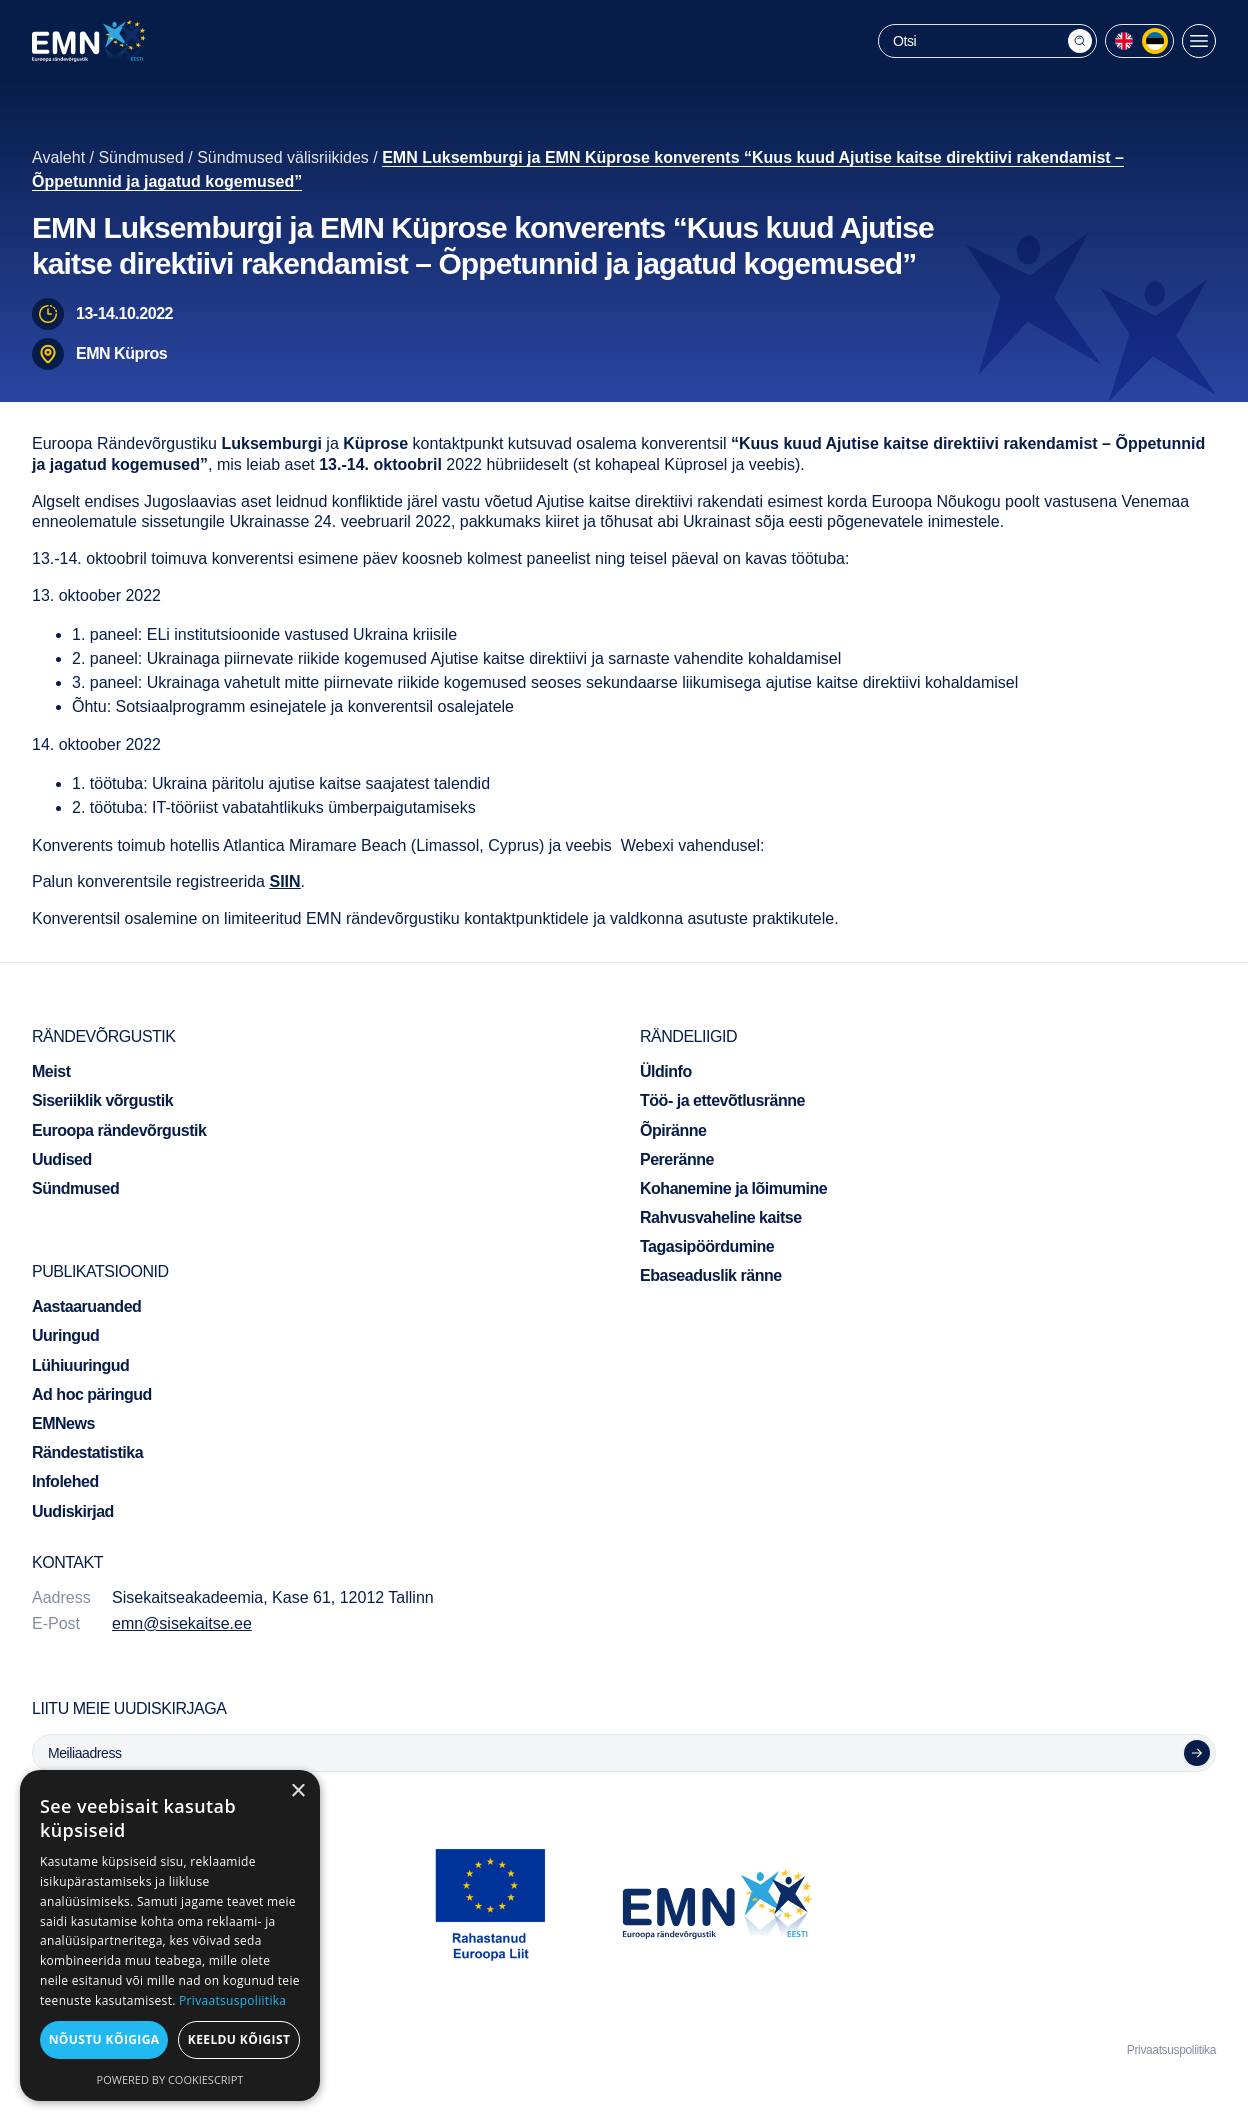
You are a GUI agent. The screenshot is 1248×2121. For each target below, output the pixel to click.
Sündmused (140, 157)
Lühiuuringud (80, 1365)
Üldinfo (666, 1071)
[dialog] (170, 1935)
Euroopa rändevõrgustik (119, 1130)
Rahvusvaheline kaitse (721, 1217)
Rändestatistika (87, 1452)
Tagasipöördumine (707, 1246)
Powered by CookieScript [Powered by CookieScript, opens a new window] (170, 2079)
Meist (51, 1071)
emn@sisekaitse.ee (182, 1623)
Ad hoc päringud (92, 1394)
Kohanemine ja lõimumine (733, 1188)
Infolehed (65, 1481)
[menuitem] (1124, 41)
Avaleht (58, 157)
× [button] (297, 1791)
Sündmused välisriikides (283, 157)
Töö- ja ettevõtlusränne (722, 1100)
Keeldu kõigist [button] (239, 2039)
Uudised (62, 1159)
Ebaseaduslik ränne (711, 1275)
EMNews (63, 1423)
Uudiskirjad (73, 1511)
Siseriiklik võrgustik (102, 1100)
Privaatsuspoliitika (1171, 2050)
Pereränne (677, 1159)
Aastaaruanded (86, 1306)
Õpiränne (673, 1130)
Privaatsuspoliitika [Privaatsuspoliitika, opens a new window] (232, 2000)
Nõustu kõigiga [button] (104, 2039)
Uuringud (65, 1335)
